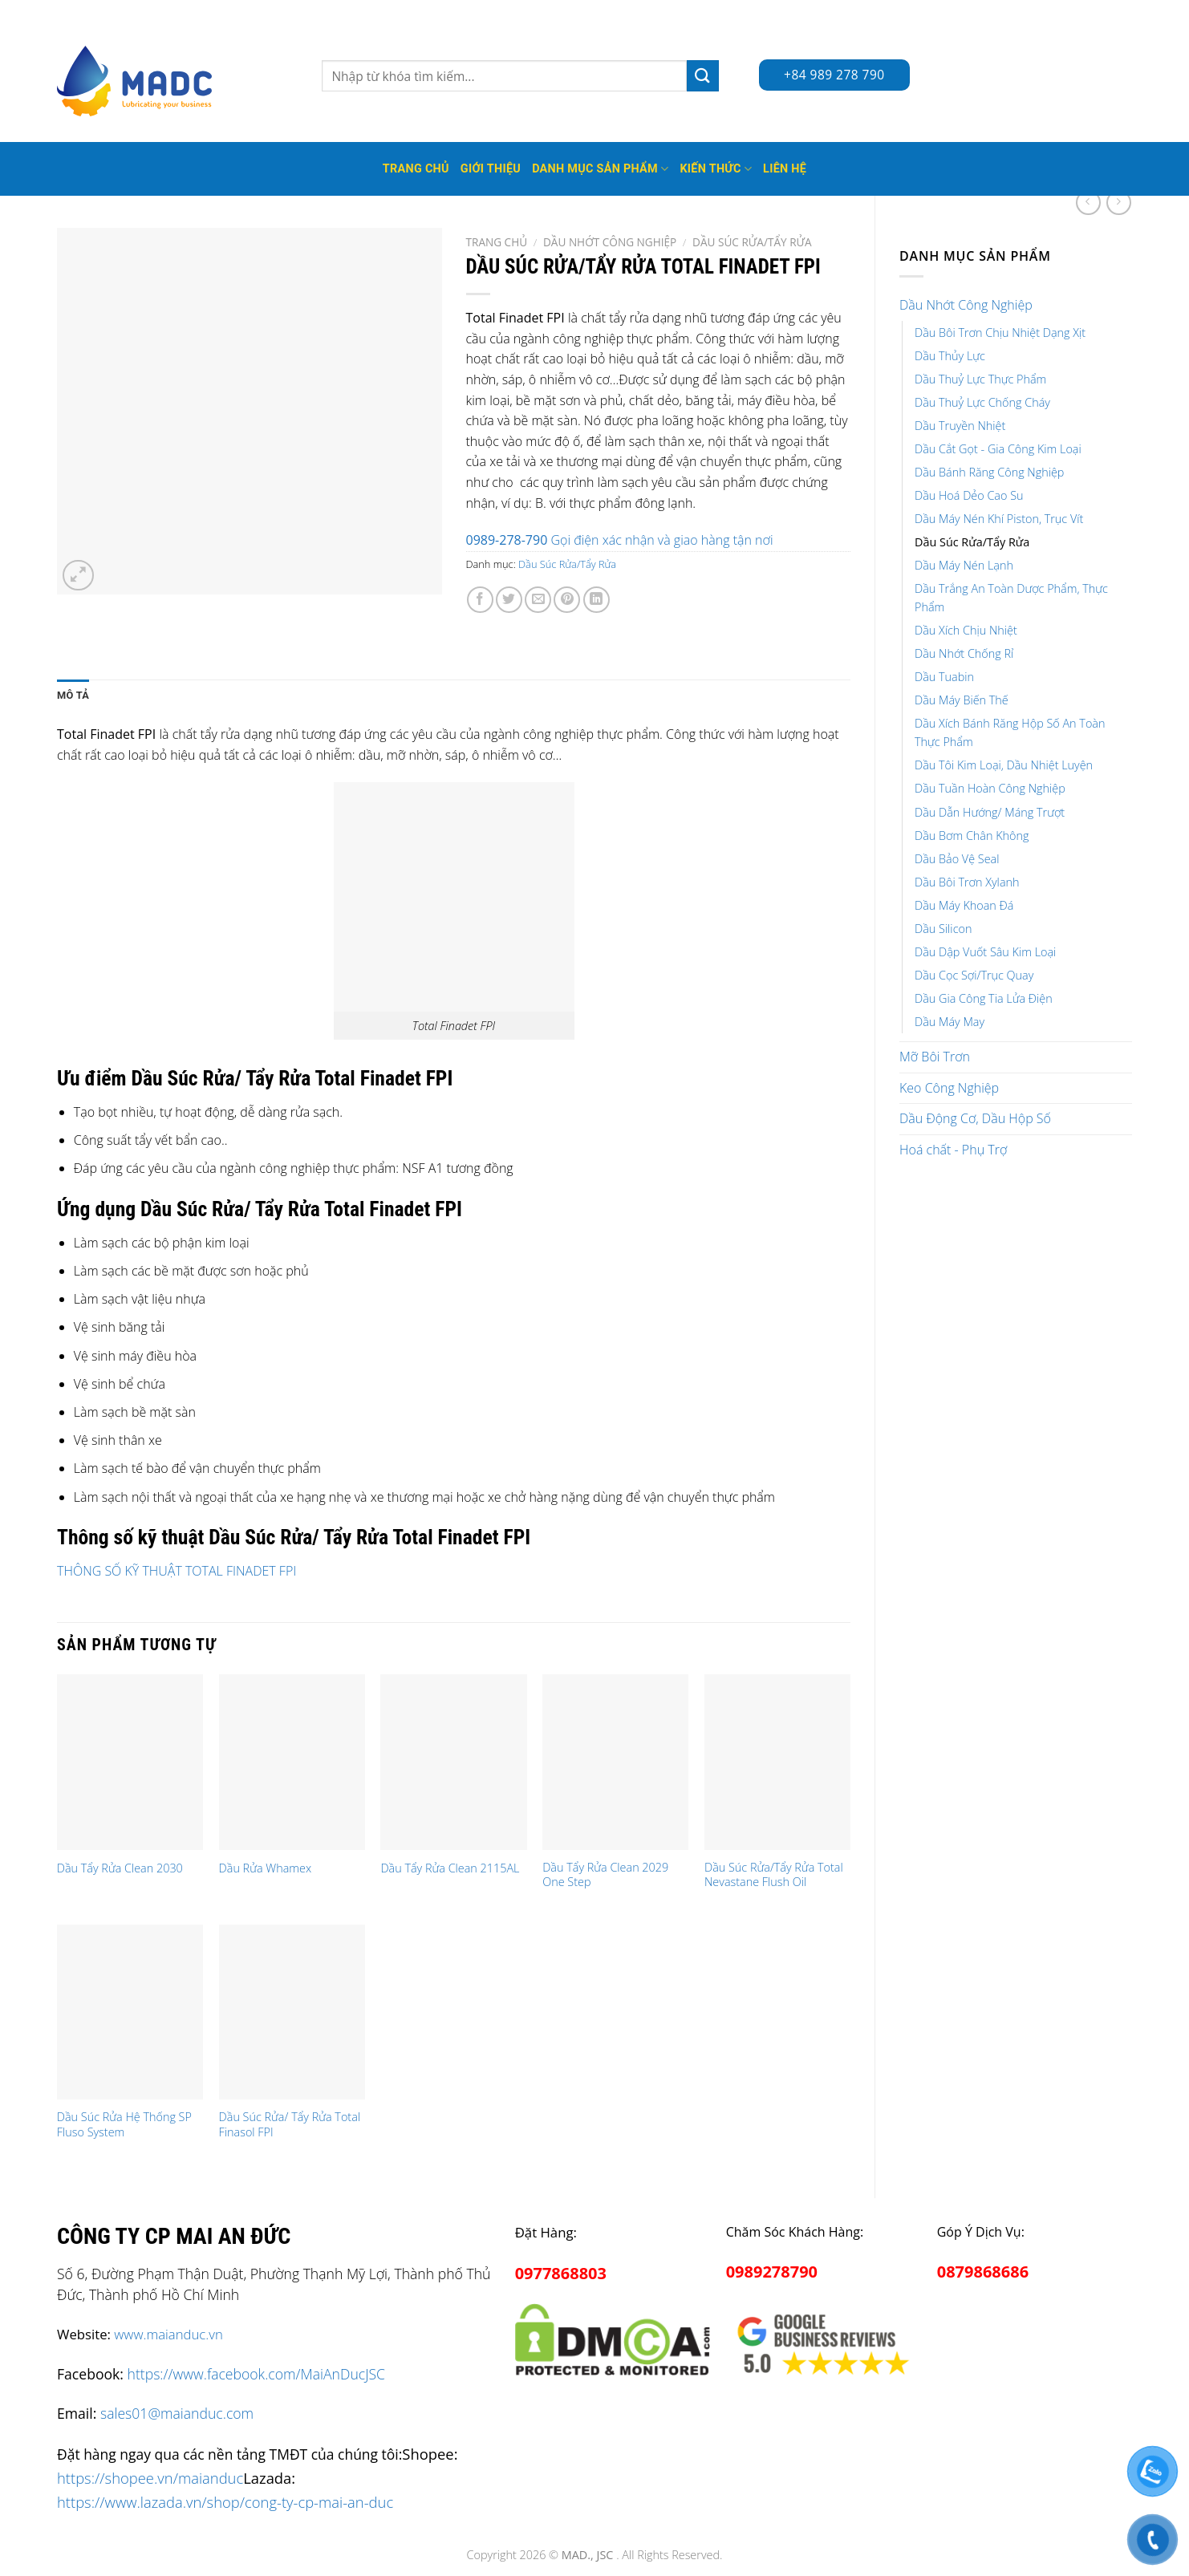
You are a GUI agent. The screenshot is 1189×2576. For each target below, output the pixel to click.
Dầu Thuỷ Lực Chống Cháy (982, 402)
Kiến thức (716, 168)
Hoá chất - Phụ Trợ (953, 1149)
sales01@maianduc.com (177, 2413)
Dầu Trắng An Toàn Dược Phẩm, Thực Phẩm (1011, 598)
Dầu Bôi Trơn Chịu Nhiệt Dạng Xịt (1000, 332)
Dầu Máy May (949, 1021)
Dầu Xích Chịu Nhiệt (966, 630)
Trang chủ (497, 241)
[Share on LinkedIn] (596, 599)
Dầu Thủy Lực (950, 355)
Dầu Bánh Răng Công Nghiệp (989, 472)
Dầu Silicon (943, 928)
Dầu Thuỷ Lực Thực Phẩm (980, 379)
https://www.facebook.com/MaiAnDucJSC (256, 2373)
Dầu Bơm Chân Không (972, 835)
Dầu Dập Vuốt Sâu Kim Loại (985, 951)
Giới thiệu (491, 169)
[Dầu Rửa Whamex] (292, 1761)
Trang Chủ (416, 169)
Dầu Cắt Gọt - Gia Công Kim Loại (998, 448)
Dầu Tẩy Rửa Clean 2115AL (449, 1868)
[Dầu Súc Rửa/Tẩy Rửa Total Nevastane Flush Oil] (777, 1761)
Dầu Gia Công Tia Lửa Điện (984, 998)
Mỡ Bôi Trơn (934, 1056)
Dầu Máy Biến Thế (961, 700)
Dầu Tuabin (944, 676)
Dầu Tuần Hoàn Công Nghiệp (990, 788)
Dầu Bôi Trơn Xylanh (967, 882)
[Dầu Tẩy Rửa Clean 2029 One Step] (615, 1761)
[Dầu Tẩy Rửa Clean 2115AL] (453, 1761)
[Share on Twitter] (509, 599)
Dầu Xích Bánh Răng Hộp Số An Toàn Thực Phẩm (1010, 732)
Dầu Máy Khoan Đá (964, 905)
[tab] (73, 695)
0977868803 (561, 2273)
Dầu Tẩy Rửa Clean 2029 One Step (605, 1875)
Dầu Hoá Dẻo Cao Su (969, 495)
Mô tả (73, 695)
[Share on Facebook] (480, 599)
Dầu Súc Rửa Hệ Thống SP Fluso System (124, 2125)
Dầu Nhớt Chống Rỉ (964, 653)
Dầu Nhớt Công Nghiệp (966, 305)
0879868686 (983, 2271)
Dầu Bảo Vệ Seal (957, 858)
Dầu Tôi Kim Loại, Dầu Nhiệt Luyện (1004, 765)
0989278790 (772, 2271)
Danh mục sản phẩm (600, 168)
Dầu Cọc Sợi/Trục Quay (974, 975)
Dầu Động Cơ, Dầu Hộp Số (975, 1118)
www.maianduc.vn (168, 2334)
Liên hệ (784, 169)
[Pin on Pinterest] (567, 599)
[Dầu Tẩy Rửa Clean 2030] (130, 1761)
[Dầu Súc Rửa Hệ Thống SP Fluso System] (130, 2012)
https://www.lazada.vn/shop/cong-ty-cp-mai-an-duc (225, 2502)
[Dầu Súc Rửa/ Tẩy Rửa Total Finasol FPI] (292, 2012)
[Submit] (703, 75)
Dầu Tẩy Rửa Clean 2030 (120, 1868)
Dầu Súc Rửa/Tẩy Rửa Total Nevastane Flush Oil (773, 1875)
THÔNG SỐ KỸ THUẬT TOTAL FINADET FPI (176, 1571)
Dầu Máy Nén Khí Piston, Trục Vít (999, 518)
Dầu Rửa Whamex (265, 1868)
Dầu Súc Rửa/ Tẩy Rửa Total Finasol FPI (289, 2125)
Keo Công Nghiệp (949, 1088)
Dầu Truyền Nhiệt (960, 425)
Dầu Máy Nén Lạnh (964, 565)
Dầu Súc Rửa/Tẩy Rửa (972, 542)
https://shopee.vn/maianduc (150, 2478)
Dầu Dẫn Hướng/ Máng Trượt (990, 812)
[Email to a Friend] (538, 599)
